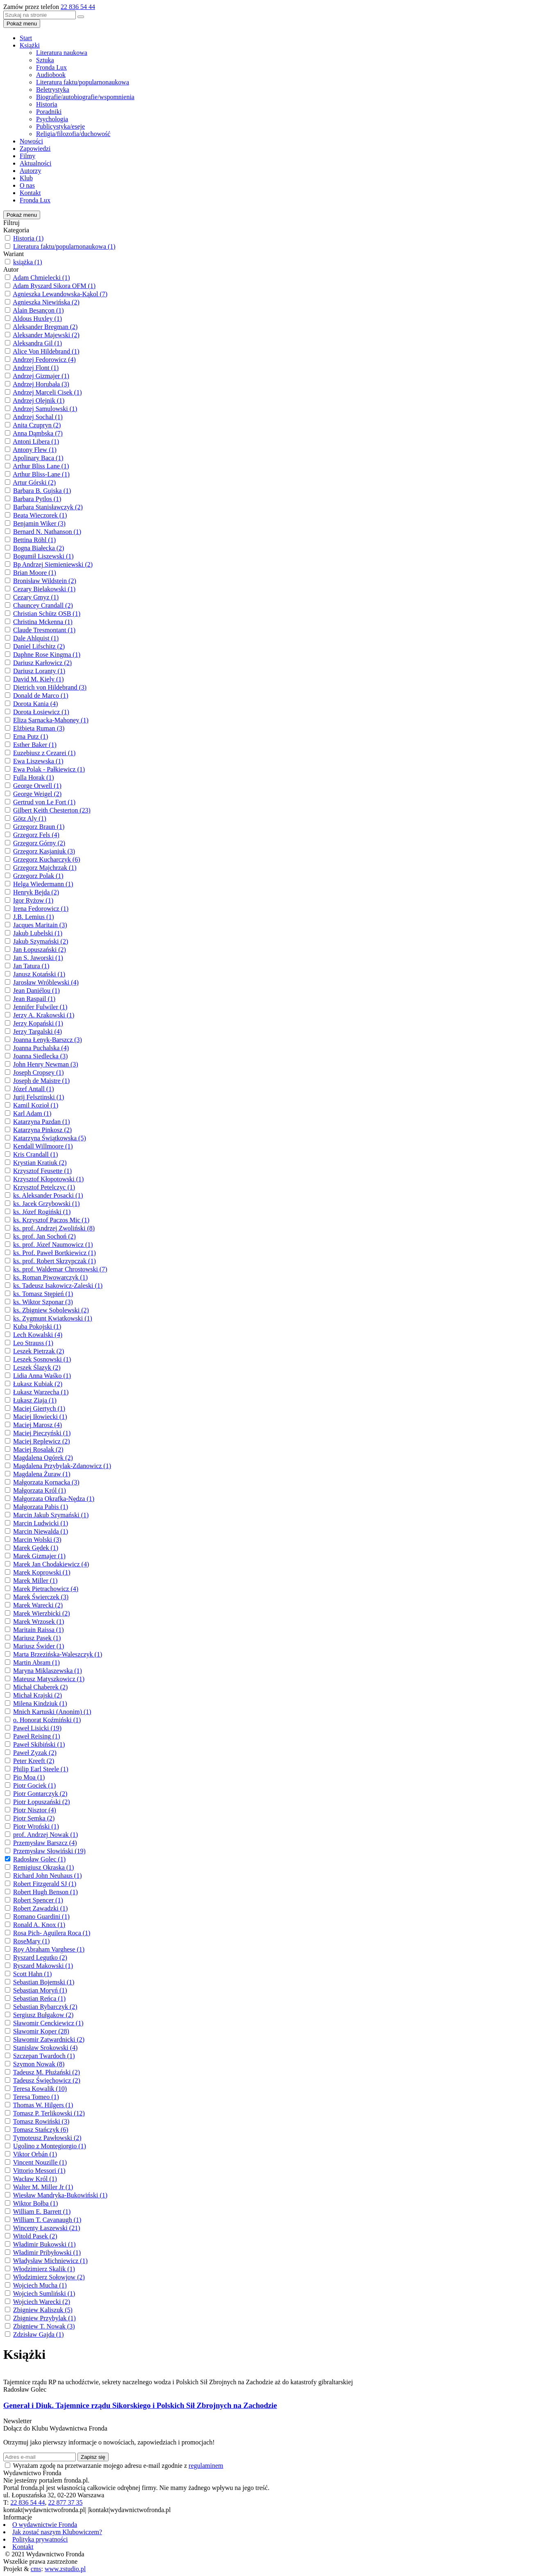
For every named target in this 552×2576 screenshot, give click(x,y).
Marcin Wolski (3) (37, 1539)
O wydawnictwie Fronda (44, 2524)
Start (26, 37)
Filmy (27, 155)
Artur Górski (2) (34, 482)
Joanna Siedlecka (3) (40, 1056)
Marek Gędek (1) (35, 1547)
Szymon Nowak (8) (38, 2064)
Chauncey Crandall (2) (43, 605)
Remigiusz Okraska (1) (43, 1867)
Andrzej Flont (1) (36, 367)
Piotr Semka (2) (34, 1818)
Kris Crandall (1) (35, 1154)
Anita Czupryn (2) (37, 425)
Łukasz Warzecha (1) (40, 1392)
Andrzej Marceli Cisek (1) (47, 392)
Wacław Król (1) (35, 2178)
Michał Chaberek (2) (40, 1687)
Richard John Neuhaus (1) (47, 1875)
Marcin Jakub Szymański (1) (51, 1515)
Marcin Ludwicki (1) (40, 1523)
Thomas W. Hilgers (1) (43, 2105)
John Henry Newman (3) (45, 1064)
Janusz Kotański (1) (39, 974)
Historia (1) (28, 238)
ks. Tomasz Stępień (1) (43, 1293)
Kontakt (30, 192)
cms (36, 2568)
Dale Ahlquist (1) (36, 638)
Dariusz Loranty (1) (39, 670)
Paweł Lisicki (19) (37, 1728)
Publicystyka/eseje (60, 126)
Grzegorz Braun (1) (38, 826)
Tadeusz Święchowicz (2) (46, 2080)
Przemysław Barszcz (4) (45, 1842)
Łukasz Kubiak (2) (37, 1383)
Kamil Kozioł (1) (35, 1105)
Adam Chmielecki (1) (41, 277)
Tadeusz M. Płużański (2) (46, 2072)
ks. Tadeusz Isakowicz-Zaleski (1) (57, 1285)
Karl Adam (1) (32, 1113)
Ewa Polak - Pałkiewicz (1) (49, 769)
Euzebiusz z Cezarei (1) (44, 752)
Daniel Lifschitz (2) (39, 646)
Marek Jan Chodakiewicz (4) (51, 1564)
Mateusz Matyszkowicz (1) (48, 1678)
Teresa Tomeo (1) (36, 2096)
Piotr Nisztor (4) (34, 1810)
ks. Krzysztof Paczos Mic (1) (51, 1220)
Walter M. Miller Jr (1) (43, 2186)
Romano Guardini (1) (41, 1916)
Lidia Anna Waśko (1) (42, 1375)
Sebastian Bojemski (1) (43, 1982)
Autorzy (30, 170)
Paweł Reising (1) (36, 1736)
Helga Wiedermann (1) (43, 884)
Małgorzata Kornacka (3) (46, 1482)
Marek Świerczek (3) (40, 1596)
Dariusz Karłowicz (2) (42, 662)
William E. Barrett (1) (42, 2211)
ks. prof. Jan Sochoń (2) (44, 1236)
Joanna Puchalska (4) (41, 1047)
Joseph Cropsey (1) (38, 1072)
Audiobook (51, 74)
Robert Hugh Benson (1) (45, 1891)
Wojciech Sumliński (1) (44, 2293)
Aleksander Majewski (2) (46, 334)
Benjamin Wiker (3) (39, 523)
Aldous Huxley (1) (37, 318)
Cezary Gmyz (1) (36, 597)
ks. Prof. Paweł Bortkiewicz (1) (54, 1252)
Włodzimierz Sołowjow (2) (49, 2277)
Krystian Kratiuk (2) (40, 1162)
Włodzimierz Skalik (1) (44, 2268)
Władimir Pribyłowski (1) (47, 2252)
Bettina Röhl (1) (34, 539)
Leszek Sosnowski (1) (42, 1359)
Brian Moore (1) (34, 572)
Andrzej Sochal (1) (38, 416)
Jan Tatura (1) (31, 965)
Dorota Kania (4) (35, 703)
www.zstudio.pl (65, 2568)
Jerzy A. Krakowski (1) (43, 1015)
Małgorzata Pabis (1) (40, 1506)
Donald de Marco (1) (40, 695)
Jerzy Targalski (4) (37, 1031)
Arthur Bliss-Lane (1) (41, 474)
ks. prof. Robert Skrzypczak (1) (54, 1260)
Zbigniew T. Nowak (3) (44, 2326)
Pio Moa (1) (29, 1777)
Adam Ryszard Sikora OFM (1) (54, 285)
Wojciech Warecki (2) (41, 2301)
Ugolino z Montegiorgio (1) (49, 2146)
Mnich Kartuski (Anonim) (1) (52, 1711)
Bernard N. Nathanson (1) (47, 531)
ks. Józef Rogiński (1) (41, 1211)
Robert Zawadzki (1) (40, 1908)
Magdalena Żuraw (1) (41, 1474)
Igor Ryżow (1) (33, 900)
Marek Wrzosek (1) (38, 1621)
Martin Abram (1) (36, 1662)
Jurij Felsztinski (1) (38, 1097)
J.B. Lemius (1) (33, 916)
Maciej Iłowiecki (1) (40, 1416)
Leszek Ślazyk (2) (37, 1367)
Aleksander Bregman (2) (45, 326)
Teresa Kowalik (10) (40, 2088)
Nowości (31, 141)
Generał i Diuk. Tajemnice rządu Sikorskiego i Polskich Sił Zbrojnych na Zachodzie (140, 2405)
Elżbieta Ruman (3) (38, 728)
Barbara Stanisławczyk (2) (48, 507)
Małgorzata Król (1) (39, 1490)
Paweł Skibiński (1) (39, 1744)
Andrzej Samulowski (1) (45, 408)
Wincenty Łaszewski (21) (46, 2227)
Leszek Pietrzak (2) (38, 1351)
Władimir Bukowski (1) (44, 2244)
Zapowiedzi (35, 148)
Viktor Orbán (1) (35, 2154)
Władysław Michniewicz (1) (50, 2260)
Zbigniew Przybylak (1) (44, 2318)
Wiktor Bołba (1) (35, 2203)
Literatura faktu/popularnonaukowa (82, 82)
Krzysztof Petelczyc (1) (44, 1187)
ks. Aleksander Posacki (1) (48, 1195)
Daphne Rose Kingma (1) (46, 654)
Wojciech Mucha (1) (40, 2285)
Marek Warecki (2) (38, 1605)
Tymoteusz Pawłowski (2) (47, 2137)
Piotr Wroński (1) (36, 1826)
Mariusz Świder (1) (38, 1646)
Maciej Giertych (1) (39, 1408)
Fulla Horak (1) (33, 777)
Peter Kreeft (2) (33, 1760)
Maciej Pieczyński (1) (41, 1433)
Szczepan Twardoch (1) (44, 2055)
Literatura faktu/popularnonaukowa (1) (64, 246)
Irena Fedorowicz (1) (40, 908)
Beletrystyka (52, 89)
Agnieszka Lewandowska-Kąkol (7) (60, 294)
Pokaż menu (22, 215)
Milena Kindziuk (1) (40, 1703)
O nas (27, 185)
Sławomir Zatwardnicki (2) (48, 2039)
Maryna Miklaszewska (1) (47, 1670)
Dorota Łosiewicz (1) (41, 711)
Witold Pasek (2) (35, 2236)
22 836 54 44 (78, 6)
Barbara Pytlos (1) (37, 498)
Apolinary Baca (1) (38, 457)
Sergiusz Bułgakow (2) (43, 2014)
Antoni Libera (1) (36, 441)
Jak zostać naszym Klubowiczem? (57, 2531)
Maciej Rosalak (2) (38, 1449)
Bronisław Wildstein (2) (44, 580)
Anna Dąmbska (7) (38, 433)
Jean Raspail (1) (34, 998)
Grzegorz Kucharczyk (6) (46, 859)
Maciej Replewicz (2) (41, 1441)
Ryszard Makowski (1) (43, 1965)
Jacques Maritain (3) (40, 924)
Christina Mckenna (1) (43, 621)
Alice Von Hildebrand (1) (46, 351)
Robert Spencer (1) (38, 1900)
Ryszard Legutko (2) (40, 1957)
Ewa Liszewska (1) (38, 761)
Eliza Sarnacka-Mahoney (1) (51, 720)
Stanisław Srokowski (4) (45, 2047)
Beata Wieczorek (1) (40, 515)
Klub (26, 178)
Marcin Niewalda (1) (40, 1531)
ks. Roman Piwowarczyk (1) (50, 1277)
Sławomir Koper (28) (41, 2031)
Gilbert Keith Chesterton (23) (52, 810)
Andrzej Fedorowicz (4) (44, 359)
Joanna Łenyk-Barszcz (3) (47, 1039)
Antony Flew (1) (35, 449)
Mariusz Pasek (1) (37, 1637)
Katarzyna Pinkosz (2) (42, 1129)
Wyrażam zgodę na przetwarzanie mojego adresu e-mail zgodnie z (118, 2465)
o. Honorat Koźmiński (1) (47, 1719)
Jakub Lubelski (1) (37, 933)
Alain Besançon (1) (38, 310)
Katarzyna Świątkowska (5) (49, 1138)
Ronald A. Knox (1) (39, 1924)
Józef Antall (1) (33, 1088)
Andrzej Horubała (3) (41, 384)
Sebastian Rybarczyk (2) (45, 2006)
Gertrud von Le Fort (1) (44, 802)
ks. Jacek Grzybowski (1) (46, 1203)
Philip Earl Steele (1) (40, 1769)
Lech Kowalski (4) (37, 1334)
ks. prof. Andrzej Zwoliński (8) (54, 1228)
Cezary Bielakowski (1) (44, 589)
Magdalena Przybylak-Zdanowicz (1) (62, 1465)
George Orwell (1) (37, 785)
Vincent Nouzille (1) (40, 2162)
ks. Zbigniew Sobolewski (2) (51, 1310)
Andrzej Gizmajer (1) (41, 375)
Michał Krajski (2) (37, 1695)
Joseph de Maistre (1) (41, 1080)
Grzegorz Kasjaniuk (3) (44, 851)
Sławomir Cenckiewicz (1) (48, 2023)
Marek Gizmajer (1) (39, 1555)
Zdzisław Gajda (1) (38, 2334)
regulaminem (206, 2465)
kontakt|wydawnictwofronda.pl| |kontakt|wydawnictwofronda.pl (87, 2509)
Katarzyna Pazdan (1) (41, 1121)
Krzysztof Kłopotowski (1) (48, 1179)
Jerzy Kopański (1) (38, 1023)
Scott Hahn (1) (32, 1973)
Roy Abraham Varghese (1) (48, 1949)
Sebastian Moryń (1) (40, 1990)
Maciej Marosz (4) (37, 1424)
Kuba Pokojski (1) (37, 1326)
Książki (30, 45)
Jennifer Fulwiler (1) (40, 1006)
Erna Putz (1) (30, 736)
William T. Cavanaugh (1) (47, 2219)
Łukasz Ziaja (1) (35, 1400)
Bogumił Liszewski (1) (43, 556)
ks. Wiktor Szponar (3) (43, 1301)
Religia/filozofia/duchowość (73, 133)
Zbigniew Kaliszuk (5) (43, 2309)
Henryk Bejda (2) (36, 892)
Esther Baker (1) (35, 744)
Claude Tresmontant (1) (44, 629)
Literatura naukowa (61, 52)
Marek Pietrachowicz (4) (45, 1588)
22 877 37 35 (65, 2502)
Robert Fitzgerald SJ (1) (44, 1883)
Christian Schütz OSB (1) (46, 613)
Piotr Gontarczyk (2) (40, 1793)
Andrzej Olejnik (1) (38, 400)
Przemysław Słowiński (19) (49, 1850)
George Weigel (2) (37, 793)
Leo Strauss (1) (33, 1342)
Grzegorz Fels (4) (36, 834)
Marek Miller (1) (35, 1580)
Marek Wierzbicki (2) (41, 1613)
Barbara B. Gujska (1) (42, 490)
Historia (46, 104)
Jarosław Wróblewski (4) (46, 982)
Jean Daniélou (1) (36, 990)
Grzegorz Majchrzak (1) (45, 867)
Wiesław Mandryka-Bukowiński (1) (60, 2195)
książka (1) (27, 262)
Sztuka (45, 60)
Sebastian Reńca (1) (39, 1998)
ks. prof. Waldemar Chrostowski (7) (60, 1269)
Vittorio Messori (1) (39, 2170)
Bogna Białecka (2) (38, 548)
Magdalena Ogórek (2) (43, 1457)
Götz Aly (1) (29, 818)
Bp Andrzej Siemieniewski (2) (53, 564)
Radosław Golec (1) (39, 1859)
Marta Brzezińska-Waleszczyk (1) (57, 1654)
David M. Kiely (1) (38, 679)
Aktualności (35, 163)
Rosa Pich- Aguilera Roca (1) (51, 1932)
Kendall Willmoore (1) (43, 1146)
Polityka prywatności (40, 2539)
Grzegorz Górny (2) (39, 843)
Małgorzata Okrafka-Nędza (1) (53, 1498)
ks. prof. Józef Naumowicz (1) (53, 1244)
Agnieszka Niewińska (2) (46, 302)
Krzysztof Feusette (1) (42, 1170)
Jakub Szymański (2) (40, 941)
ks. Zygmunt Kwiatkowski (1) (52, 1318)
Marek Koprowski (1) (41, 1572)
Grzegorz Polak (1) (38, 875)
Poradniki (48, 111)
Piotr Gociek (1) (34, 1785)
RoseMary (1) (31, 1941)
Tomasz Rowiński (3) (41, 2121)
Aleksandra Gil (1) (37, 343)
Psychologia (52, 119)
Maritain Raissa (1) (38, 1629)
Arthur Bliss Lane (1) (41, 466)
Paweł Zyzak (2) (35, 1752)
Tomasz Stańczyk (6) (40, 2129)
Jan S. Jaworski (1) (38, 957)
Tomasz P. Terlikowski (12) (49, 2113)
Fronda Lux (51, 67)
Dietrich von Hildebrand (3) (49, 687)
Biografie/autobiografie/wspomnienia (85, 96)
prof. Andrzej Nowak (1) (45, 1834)
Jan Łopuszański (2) (39, 949)
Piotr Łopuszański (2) (41, 1801)
